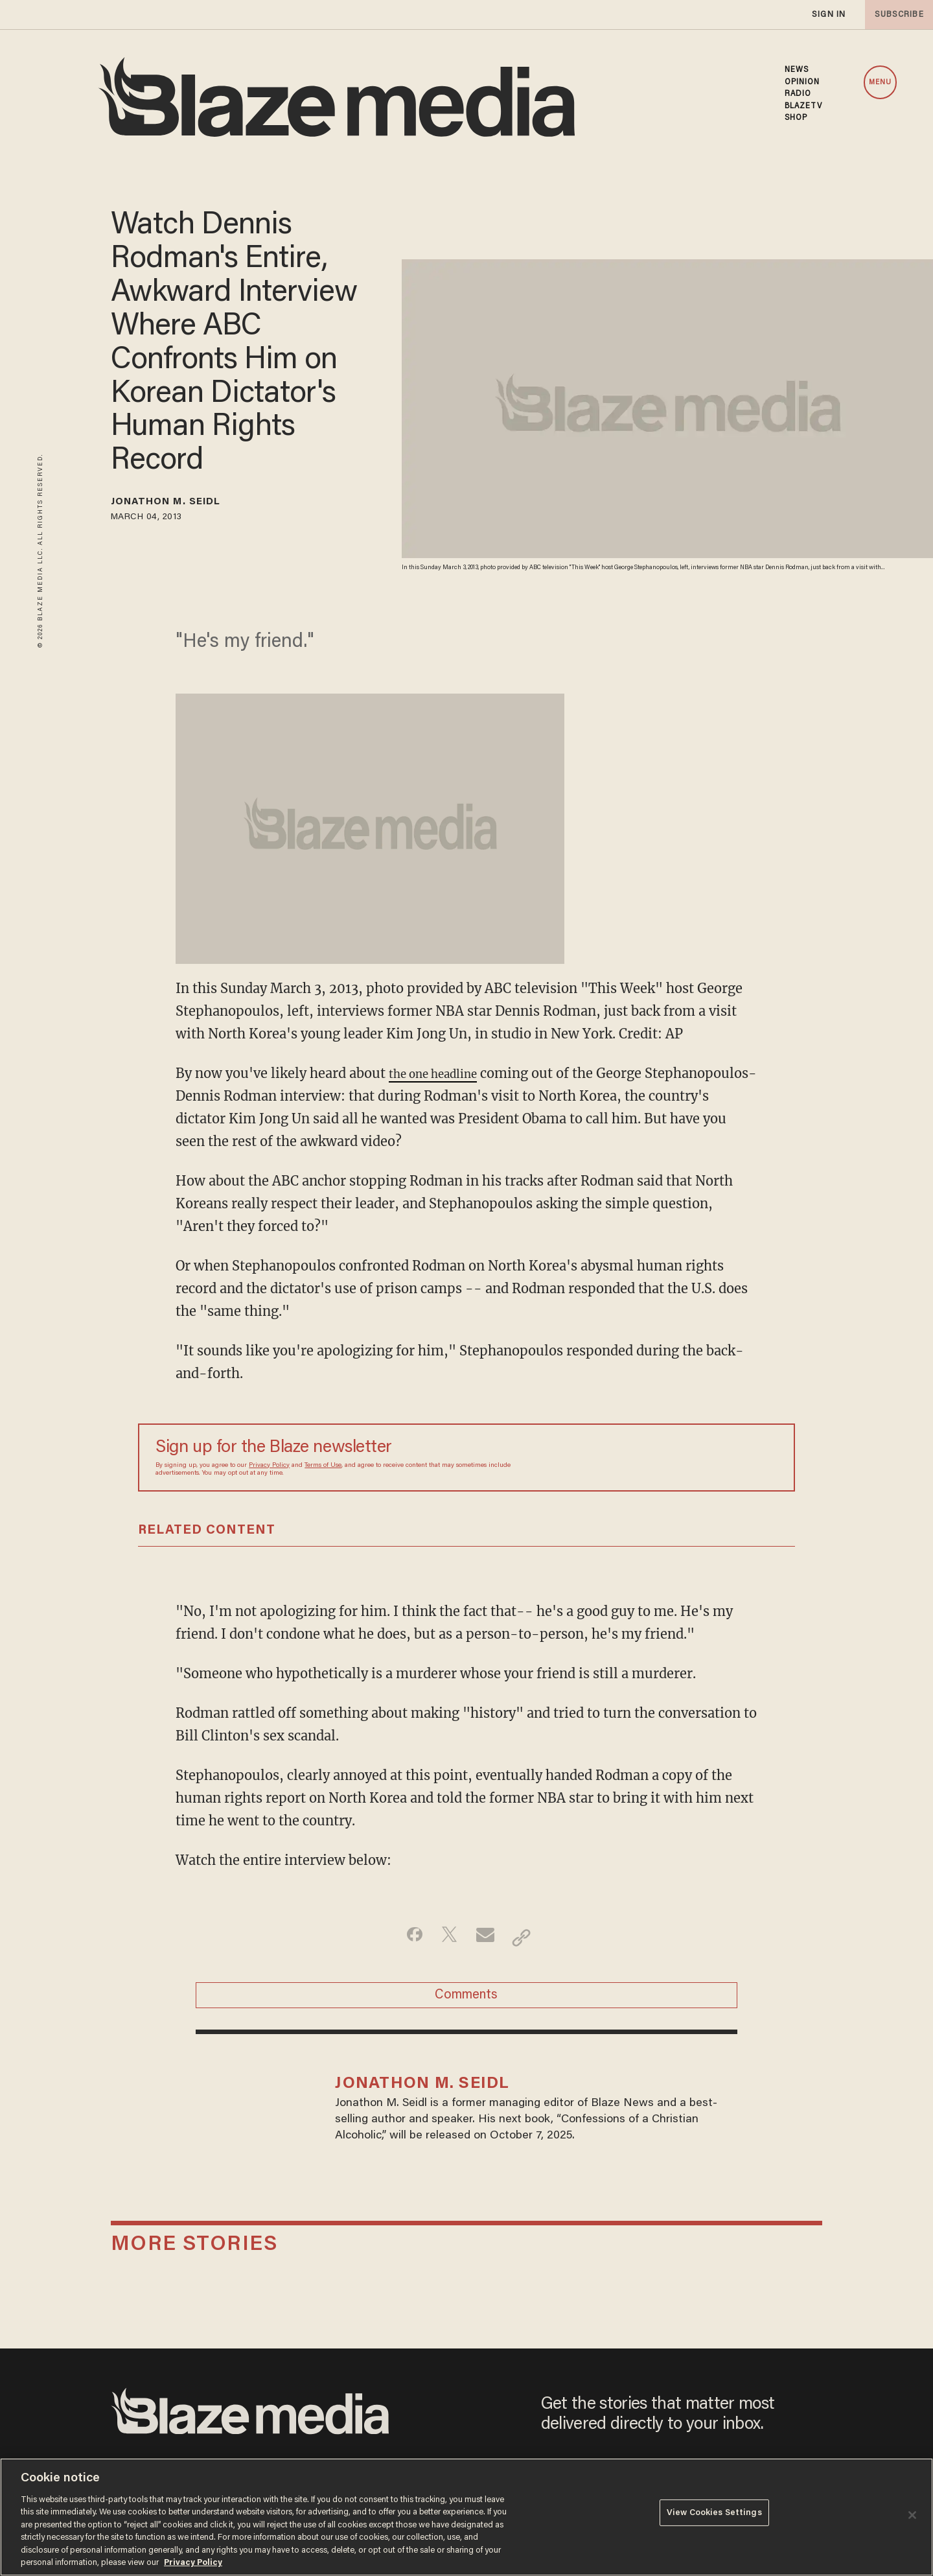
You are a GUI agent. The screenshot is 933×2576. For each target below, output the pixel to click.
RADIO (798, 94)
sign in (828, 14)
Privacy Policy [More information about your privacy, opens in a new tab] (193, 2562)
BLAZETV (804, 106)
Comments (466, 2005)
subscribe (895, 14)
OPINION (802, 82)
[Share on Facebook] (405, 1941)
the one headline (441, 1077)
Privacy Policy (269, 1469)
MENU (880, 82)
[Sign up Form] (687, 1461)
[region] (466, 2517)
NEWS (797, 70)
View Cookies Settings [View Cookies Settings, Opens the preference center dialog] (714, 2516)
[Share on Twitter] (446, 1941)
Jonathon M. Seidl (183, 504)
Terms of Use (323, 1469)
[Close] (912, 2515)
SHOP (796, 118)
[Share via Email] (487, 1941)
